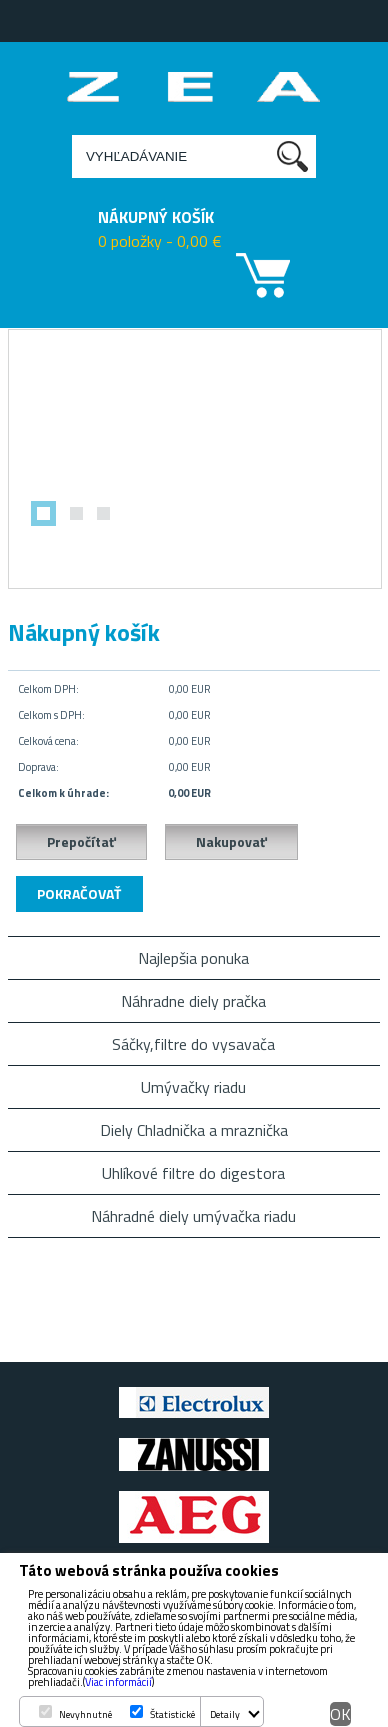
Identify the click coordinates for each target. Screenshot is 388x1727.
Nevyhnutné (85, 1714)
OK (340, 1714)
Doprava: (38, 767)
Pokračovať (79, 893)
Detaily (225, 1714)
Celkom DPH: (48, 689)
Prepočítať (81, 841)
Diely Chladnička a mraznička (194, 1130)
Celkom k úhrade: (63, 793)
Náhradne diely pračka (193, 1001)
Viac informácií (118, 1682)
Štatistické (172, 1714)
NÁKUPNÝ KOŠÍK (156, 217)
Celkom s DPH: (51, 715)
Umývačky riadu (193, 1087)
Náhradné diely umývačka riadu (193, 1216)
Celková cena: (48, 741)
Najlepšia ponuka (193, 958)
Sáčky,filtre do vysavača (193, 1044)
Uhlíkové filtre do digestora (193, 1173)
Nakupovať (231, 841)
